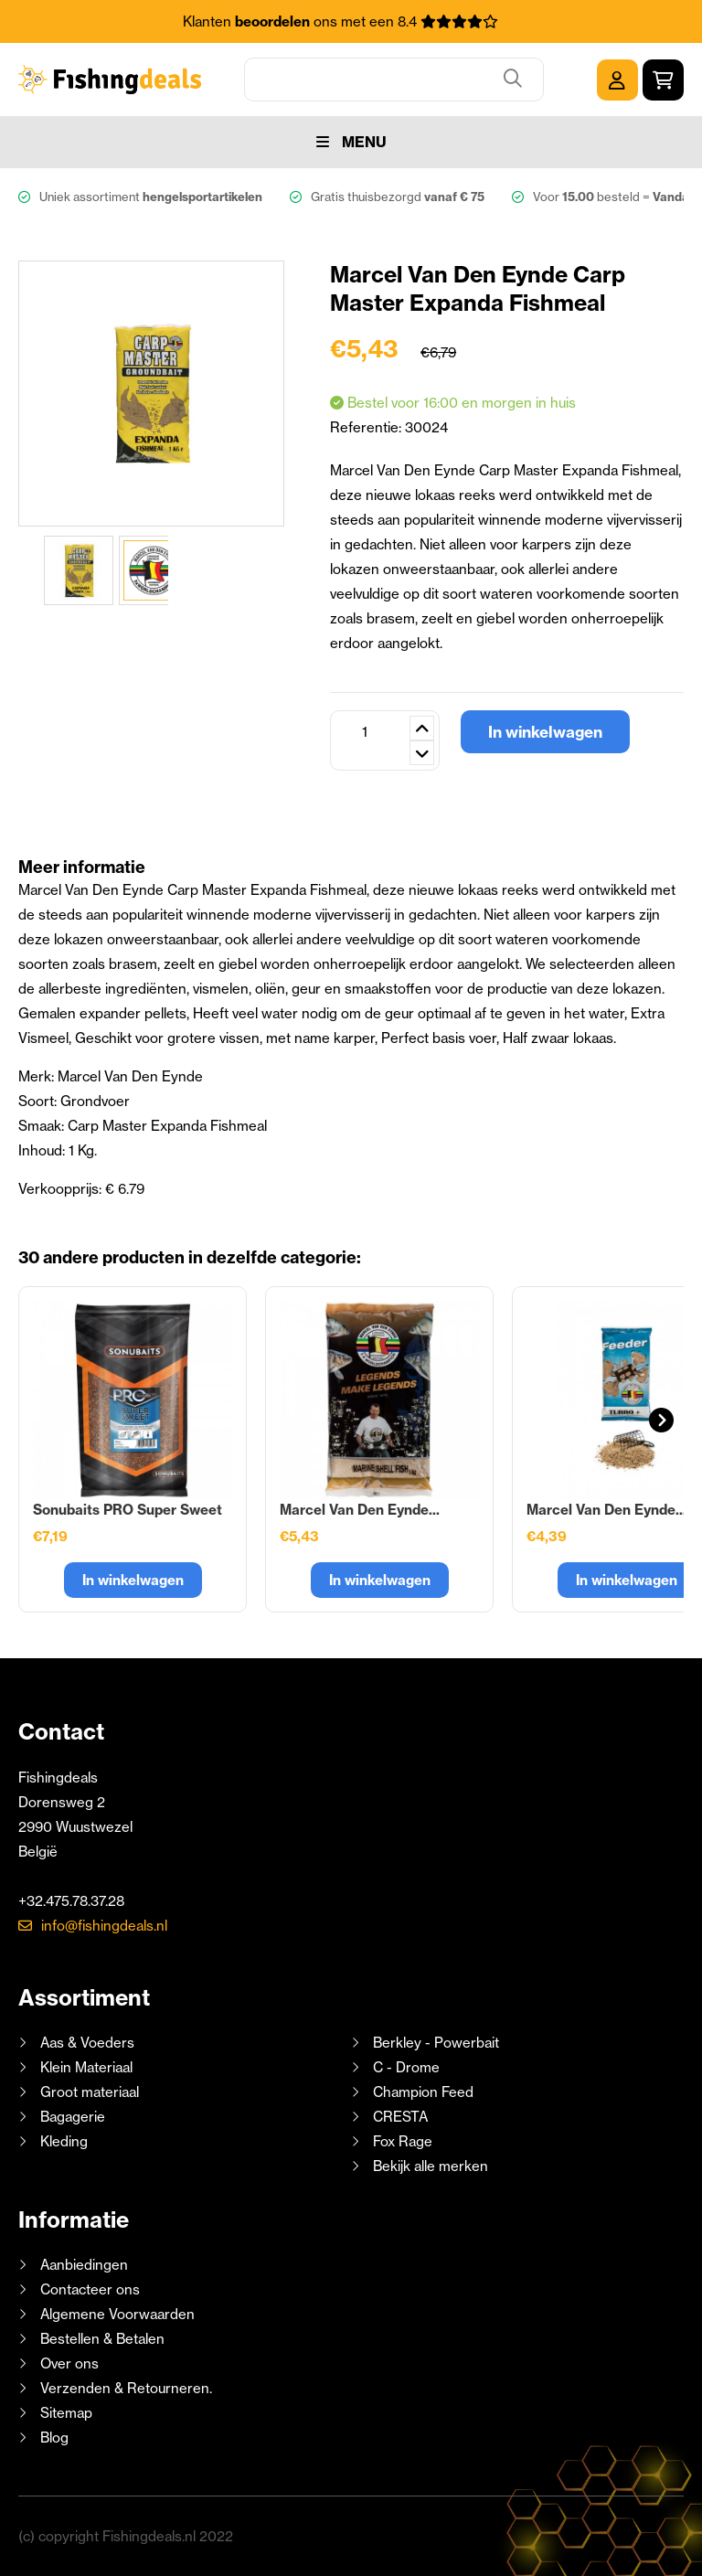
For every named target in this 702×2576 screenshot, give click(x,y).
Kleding (64, 2141)
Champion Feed (423, 2092)
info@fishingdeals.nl (104, 1925)
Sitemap (66, 2413)
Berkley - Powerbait (436, 2042)
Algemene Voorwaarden (117, 2314)
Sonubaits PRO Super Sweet (127, 1509)
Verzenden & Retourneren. (126, 2388)
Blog (53, 2437)
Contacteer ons (90, 2289)
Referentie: (367, 427)
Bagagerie (72, 2116)
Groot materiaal (89, 2092)
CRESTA (400, 2116)
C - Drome (406, 2067)
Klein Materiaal (86, 2067)
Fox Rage (402, 2141)
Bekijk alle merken (430, 2166)
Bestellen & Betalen (102, 2338)
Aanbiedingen (84, 2264)
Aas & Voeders (87, 2042)
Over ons (69, 2363)
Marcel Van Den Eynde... (360, 1509)
